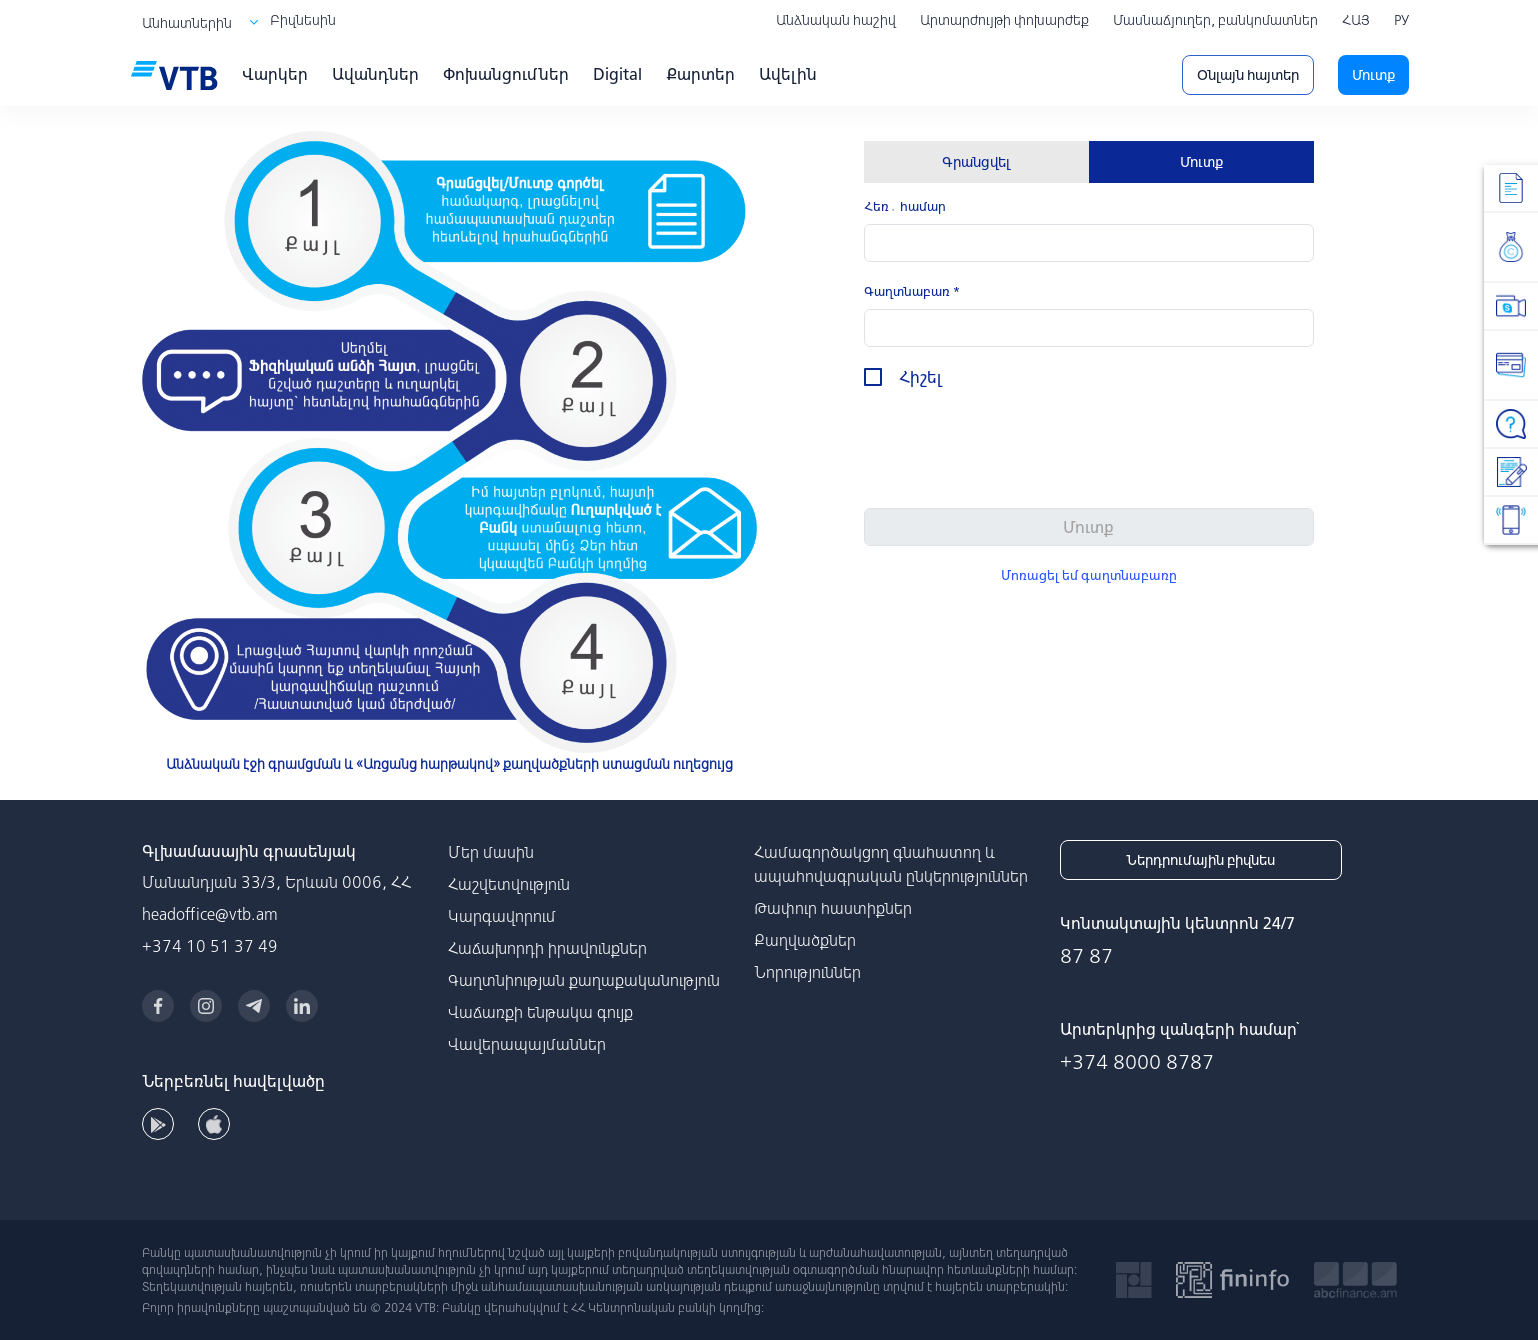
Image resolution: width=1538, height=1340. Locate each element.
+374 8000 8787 (1137, 1061)
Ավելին (788, 74)
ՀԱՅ (1356, 20)
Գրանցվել (976, 162)
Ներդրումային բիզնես (1200, 860)
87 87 (1086, 955)
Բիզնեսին (303, 20)
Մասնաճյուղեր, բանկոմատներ (1215, 20)
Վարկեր (275, 74)
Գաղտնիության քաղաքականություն (584, 980)
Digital (617, 74)
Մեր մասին (491, 852)
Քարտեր (700, 74)
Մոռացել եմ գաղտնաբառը (1089, 575)
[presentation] (1016, 453)
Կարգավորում (502, 916)
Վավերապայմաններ (527, 1044)
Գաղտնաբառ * (912, 291)
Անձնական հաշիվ (836, 20)
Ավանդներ (375, 74)
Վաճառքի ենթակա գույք (540, 1012)
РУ (1401, 20)
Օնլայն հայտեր (1248, 75)
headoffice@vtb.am (210, 914)
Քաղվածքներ (805, 940)
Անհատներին (187, 23)
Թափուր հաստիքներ (833, 908)
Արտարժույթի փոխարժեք (1004, 20)
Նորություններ (807, 972)
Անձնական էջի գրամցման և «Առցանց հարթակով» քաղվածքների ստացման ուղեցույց (449, 764)
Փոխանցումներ (506, 74)
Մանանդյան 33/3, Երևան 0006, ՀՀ (276, 882)
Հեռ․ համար (905, 206)
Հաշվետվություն (509, 884)
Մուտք (1373, 75)
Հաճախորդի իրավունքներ (547, 948)
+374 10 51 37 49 (210, 946)
